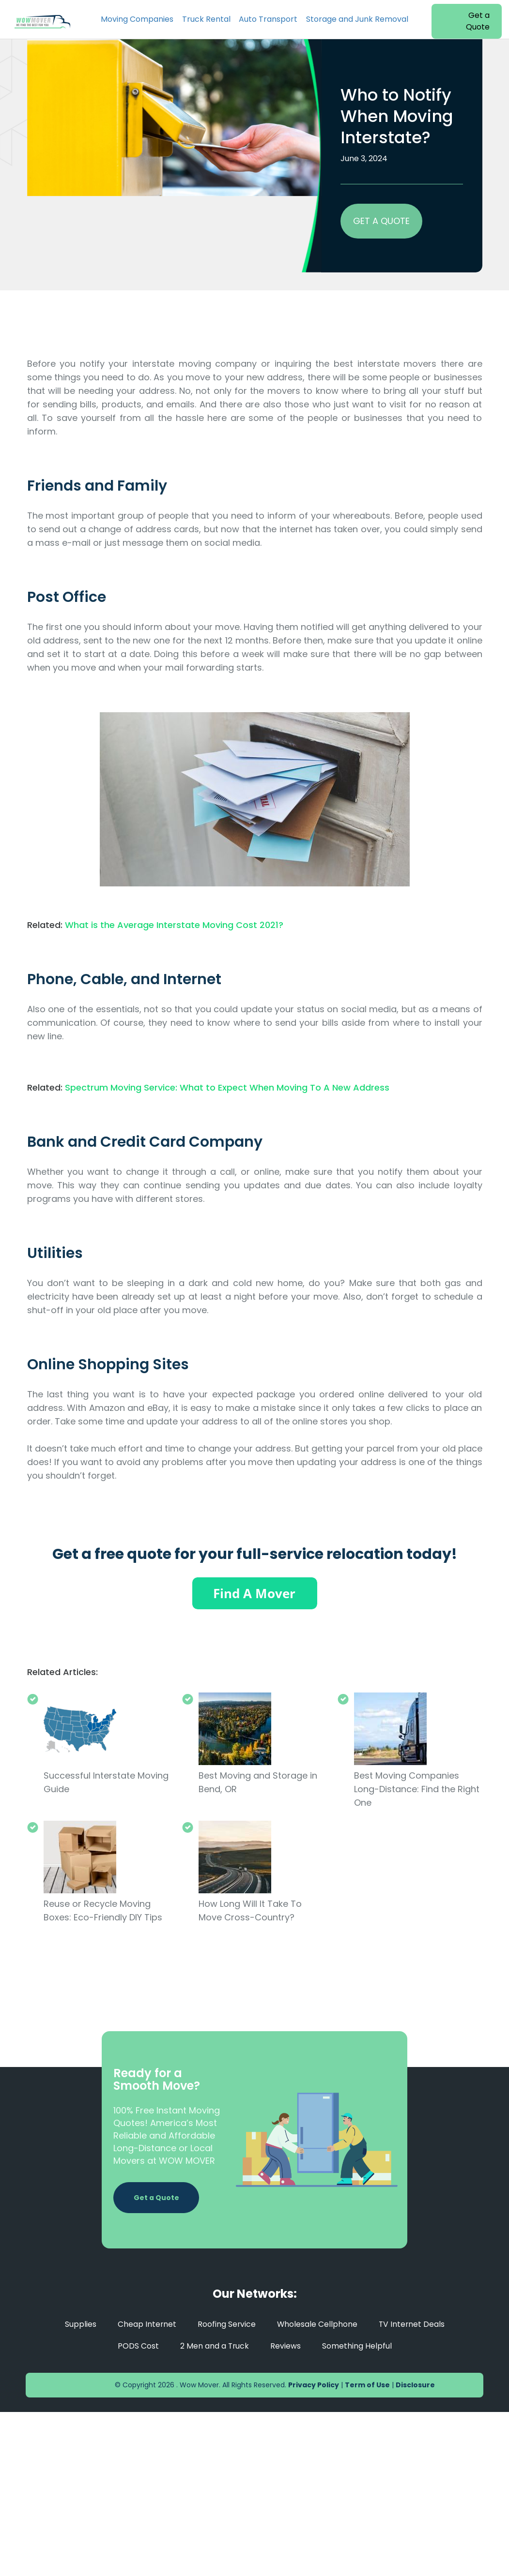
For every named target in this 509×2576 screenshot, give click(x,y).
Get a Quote (478, 21)
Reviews (286, 2345)
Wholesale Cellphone (317, 2324)
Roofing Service (226, 2324)
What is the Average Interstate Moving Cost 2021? (174, 925)
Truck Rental (206, 19)
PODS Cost (137, 2345)
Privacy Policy (313, 2385)
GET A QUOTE (381, 221)
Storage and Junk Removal (357, 19)
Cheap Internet (145, 2324)
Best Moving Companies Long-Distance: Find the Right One (416, 1789)
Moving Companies (137, 19)
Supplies (79, 2324)
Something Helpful (357, 2345)
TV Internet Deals (412, 2324)
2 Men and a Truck (214, 2345)
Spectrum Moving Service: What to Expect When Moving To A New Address (227, 1087)
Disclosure (415, 2385)
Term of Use (367, 2385)
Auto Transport (268, 19)
